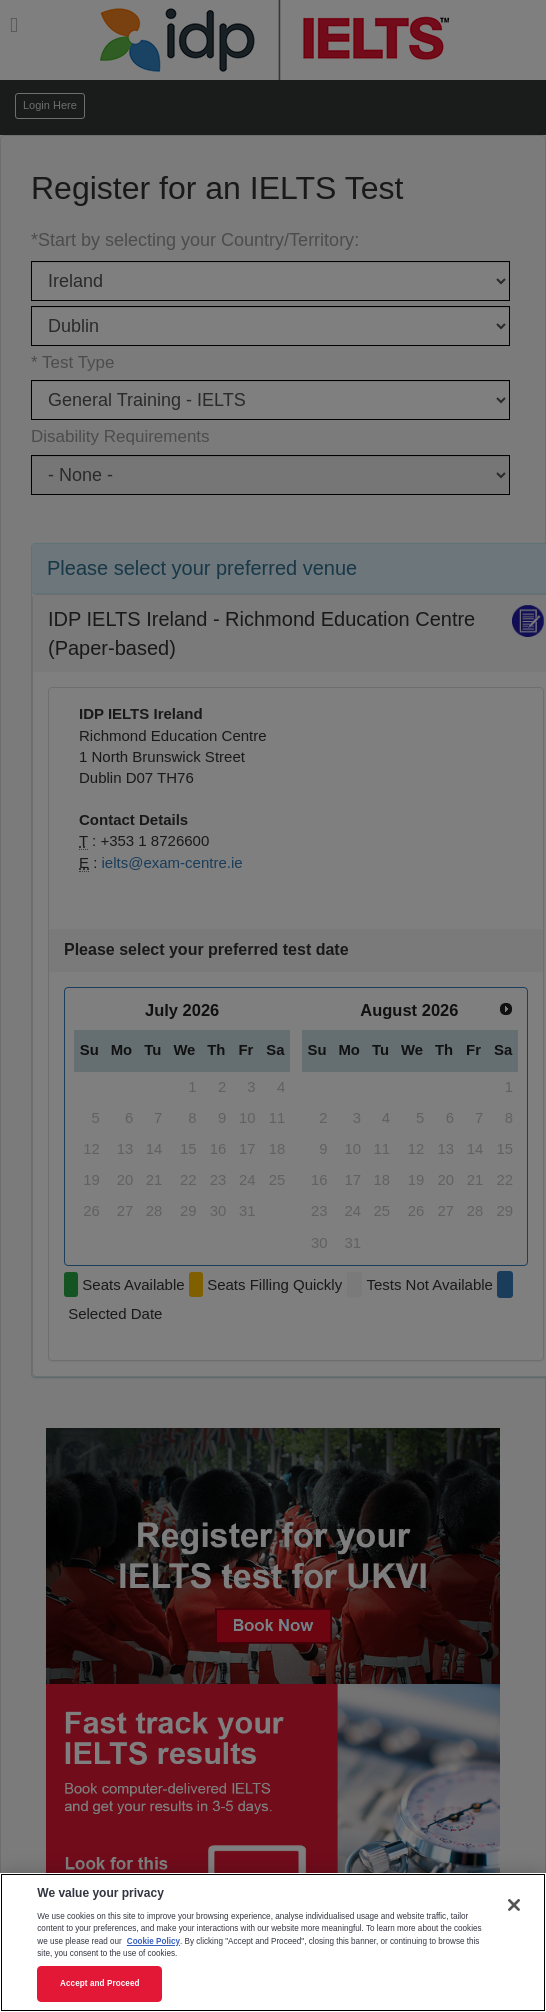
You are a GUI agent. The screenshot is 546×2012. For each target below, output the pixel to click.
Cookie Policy (153, 1941)
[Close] (514, 1905)
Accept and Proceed (100, 1983)
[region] (273, 1942)
